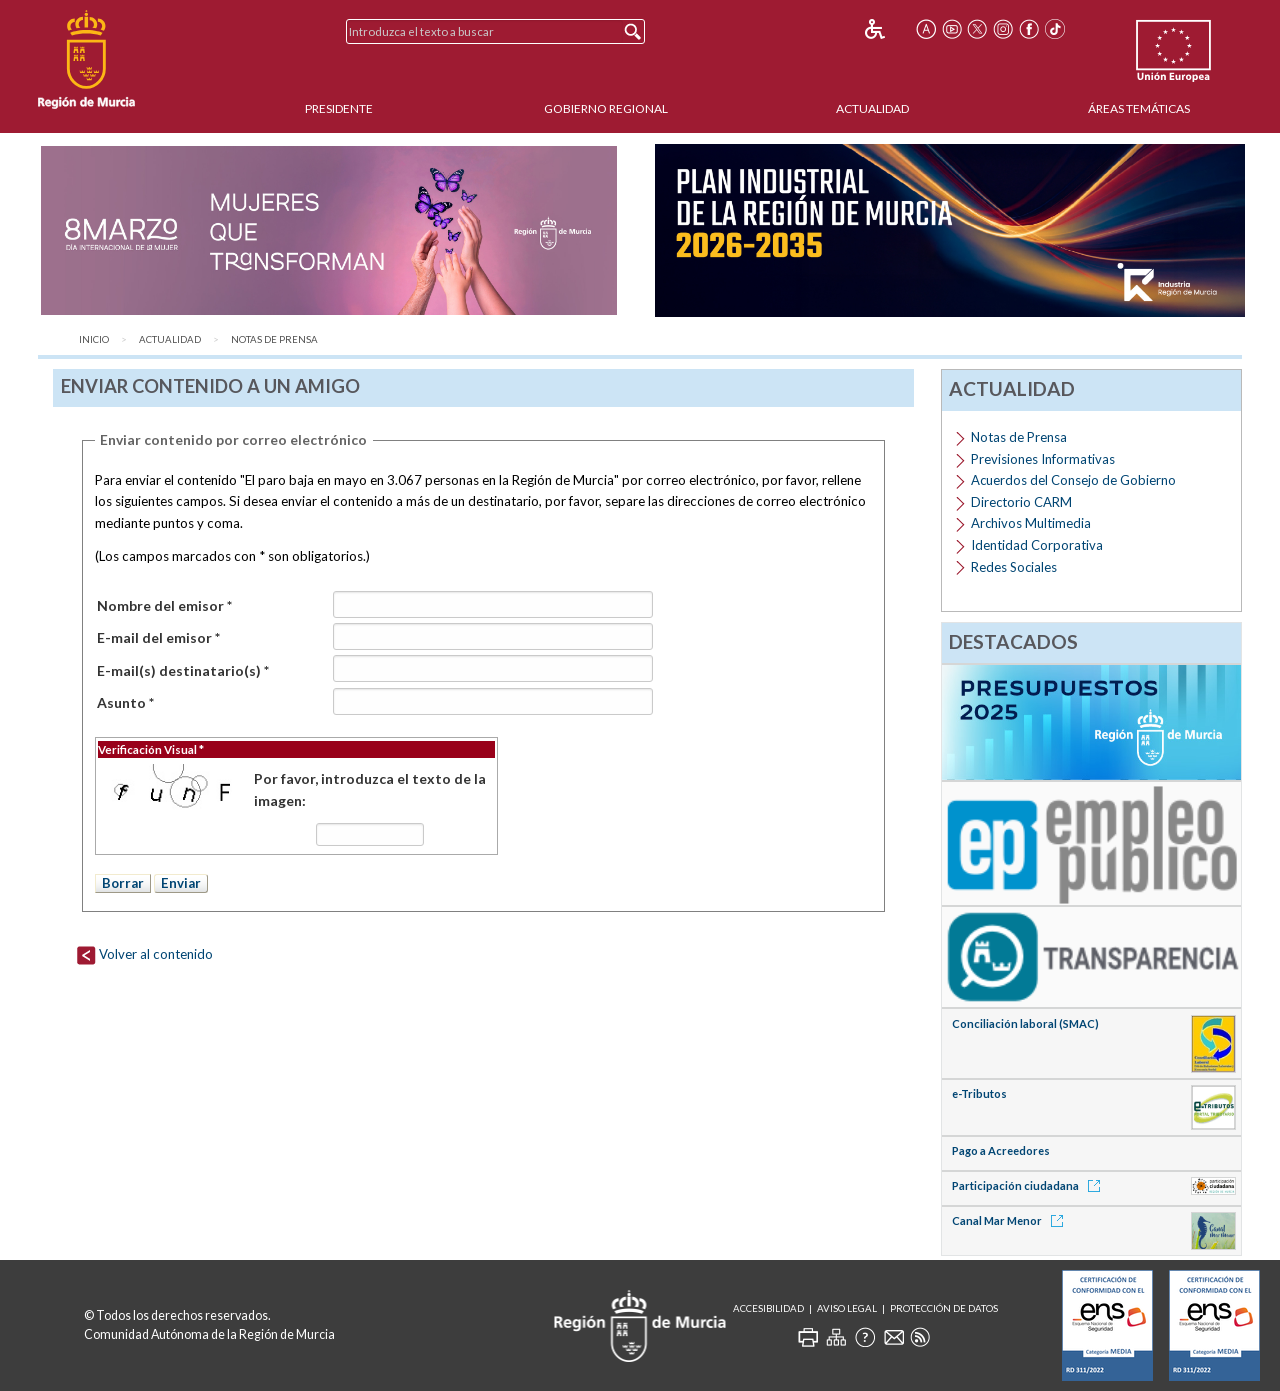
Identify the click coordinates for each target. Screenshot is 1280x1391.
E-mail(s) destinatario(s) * (183, 670)
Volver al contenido (144, 954)
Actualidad (872, 108)
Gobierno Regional (606, 108)
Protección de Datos (944, 1308)
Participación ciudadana (1029, 1185)
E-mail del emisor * (158, 637)
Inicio (94, 339)
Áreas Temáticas (1139, 108)
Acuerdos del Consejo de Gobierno (1073, 480)
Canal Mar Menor (1011, 1220)
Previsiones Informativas (1043, 459)
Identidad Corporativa (1037, 545)
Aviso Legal (847, 1308)
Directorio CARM (1021, 502)
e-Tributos (979, 1093)
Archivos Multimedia (1031, 523)
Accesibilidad (768, 1308)
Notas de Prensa (274, 339)
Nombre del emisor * (164, 605)
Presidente (339, 108)
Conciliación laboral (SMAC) (1025, 1023)
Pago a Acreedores (1001, 1150)
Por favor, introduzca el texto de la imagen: (370, 789)
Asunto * (125, 702)
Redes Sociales (1014, 567)
